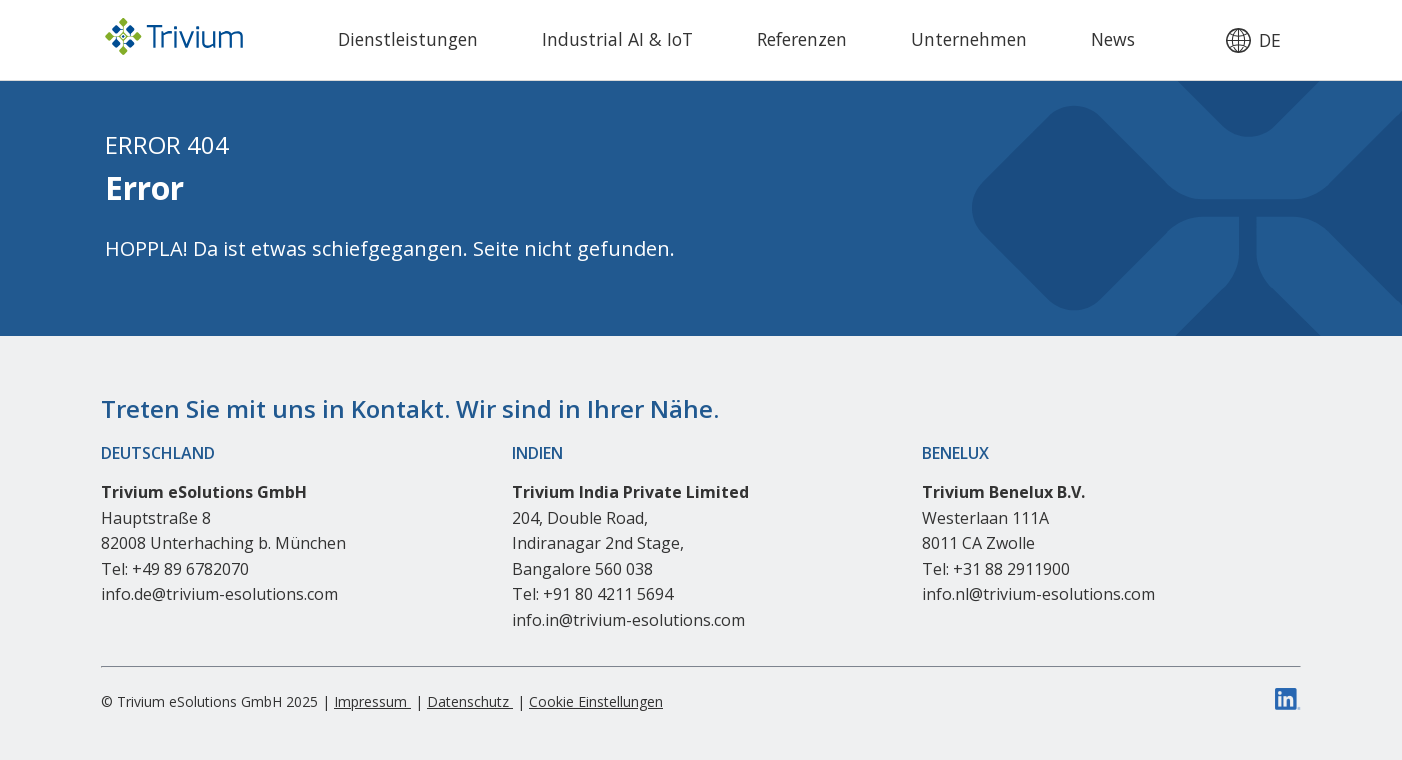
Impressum (372, 701)
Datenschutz (470, 701)
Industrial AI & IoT (617, 39)
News (1113, 39)
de (1270, 41)
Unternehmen (969, 39)
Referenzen (802, 39)
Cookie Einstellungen (596, 701)
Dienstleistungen (408, 39)
